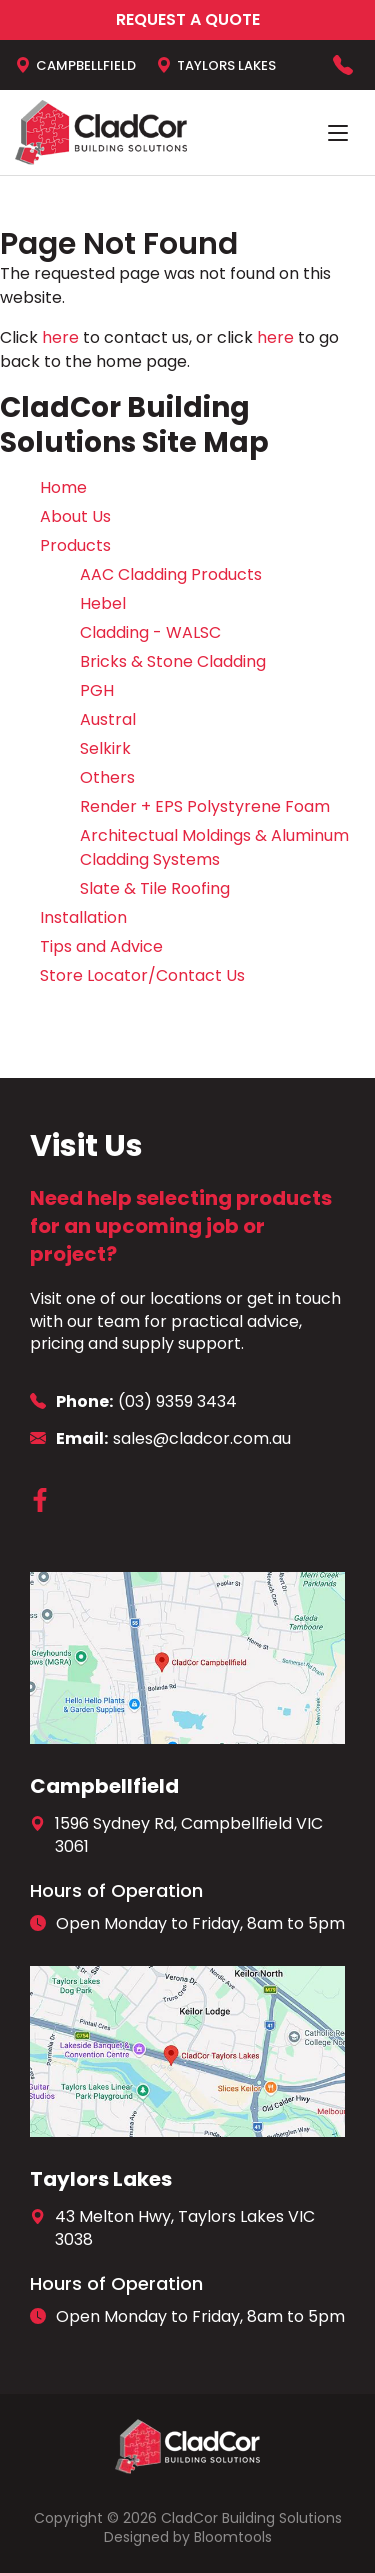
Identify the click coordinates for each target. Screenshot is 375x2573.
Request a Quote (188, 19)
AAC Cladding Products (171, 574)
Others (107, 777)
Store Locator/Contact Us (142, 975)
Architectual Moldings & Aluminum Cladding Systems (214, 847)
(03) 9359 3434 (343, 65)
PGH (97, 690)
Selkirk (105, 748)
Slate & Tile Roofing (155, 888)
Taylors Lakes (216, 65)
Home (63, 487)
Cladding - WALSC (150, 632)
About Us (75, 516)
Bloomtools (233, 2537)
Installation (83, 917)
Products (75, 545)
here (60, 337)
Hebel (103, 603)
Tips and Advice (101, 946)
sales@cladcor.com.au (160, 1439)
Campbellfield (75, 65)
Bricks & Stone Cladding (173, 661)
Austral (108, 719)
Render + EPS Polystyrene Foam (205, 806)
